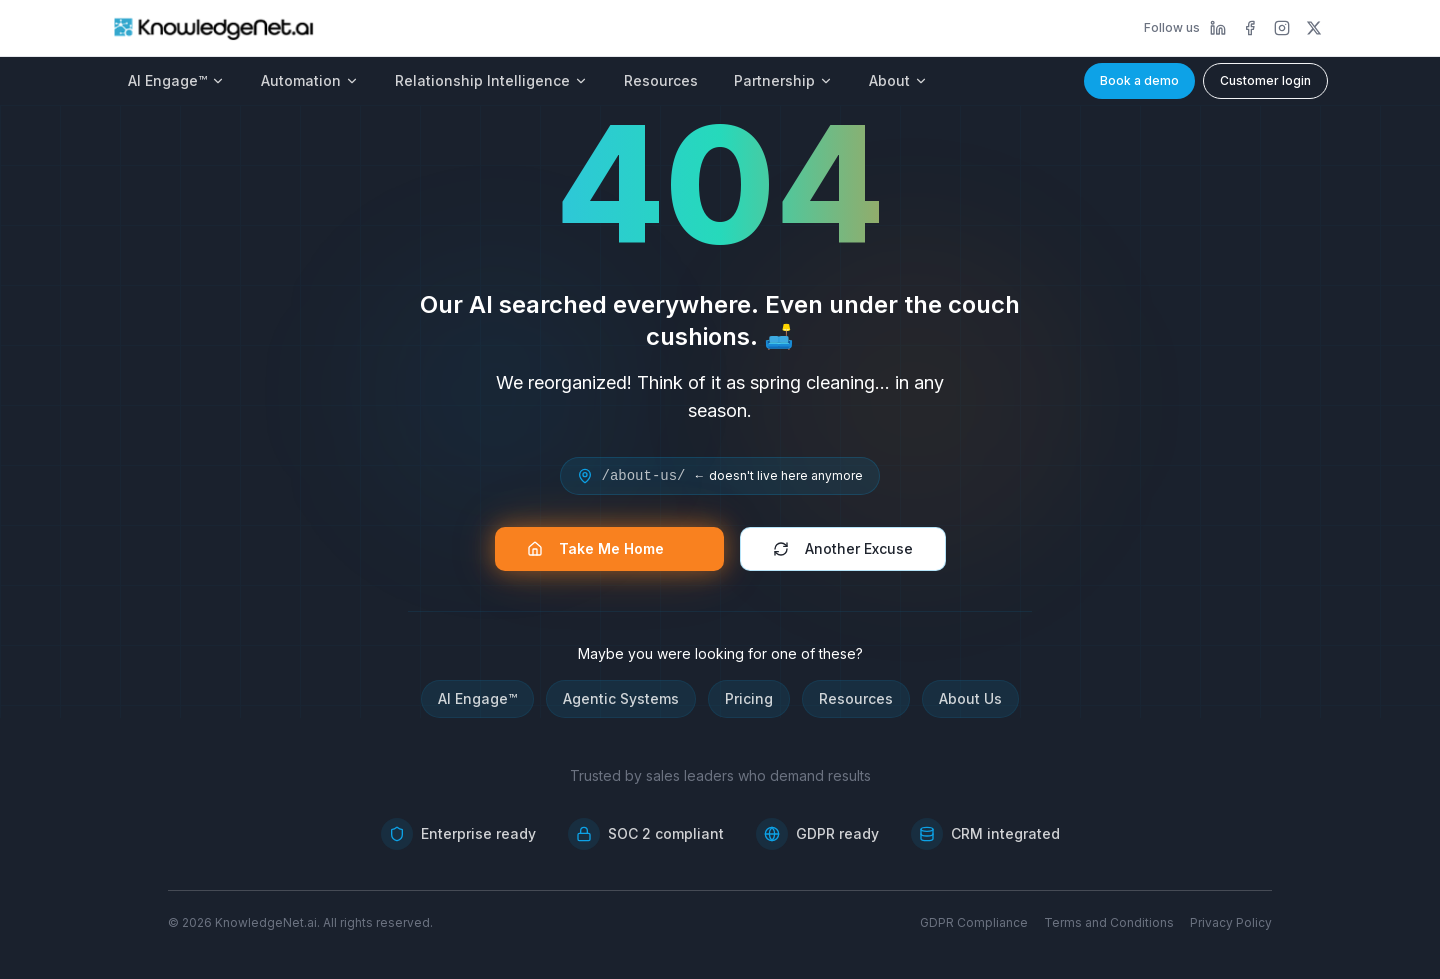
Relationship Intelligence (491, 80)
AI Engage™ (176, 80)
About (898, 80)
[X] (1314, 28)
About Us (970, 698)
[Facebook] (1250, 28)
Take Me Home (605, 548)
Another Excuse (843, 548)
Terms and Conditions (1109, 922)
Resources (661, 80)
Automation (310, 80)
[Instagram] (1282, 28)
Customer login (1265, 80)
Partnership (783, 80)
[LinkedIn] (1218, 28)
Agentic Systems (621, 698)
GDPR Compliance (974, 922)
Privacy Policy (1231, 922)
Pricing (749, 698)
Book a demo (1139, 80)
